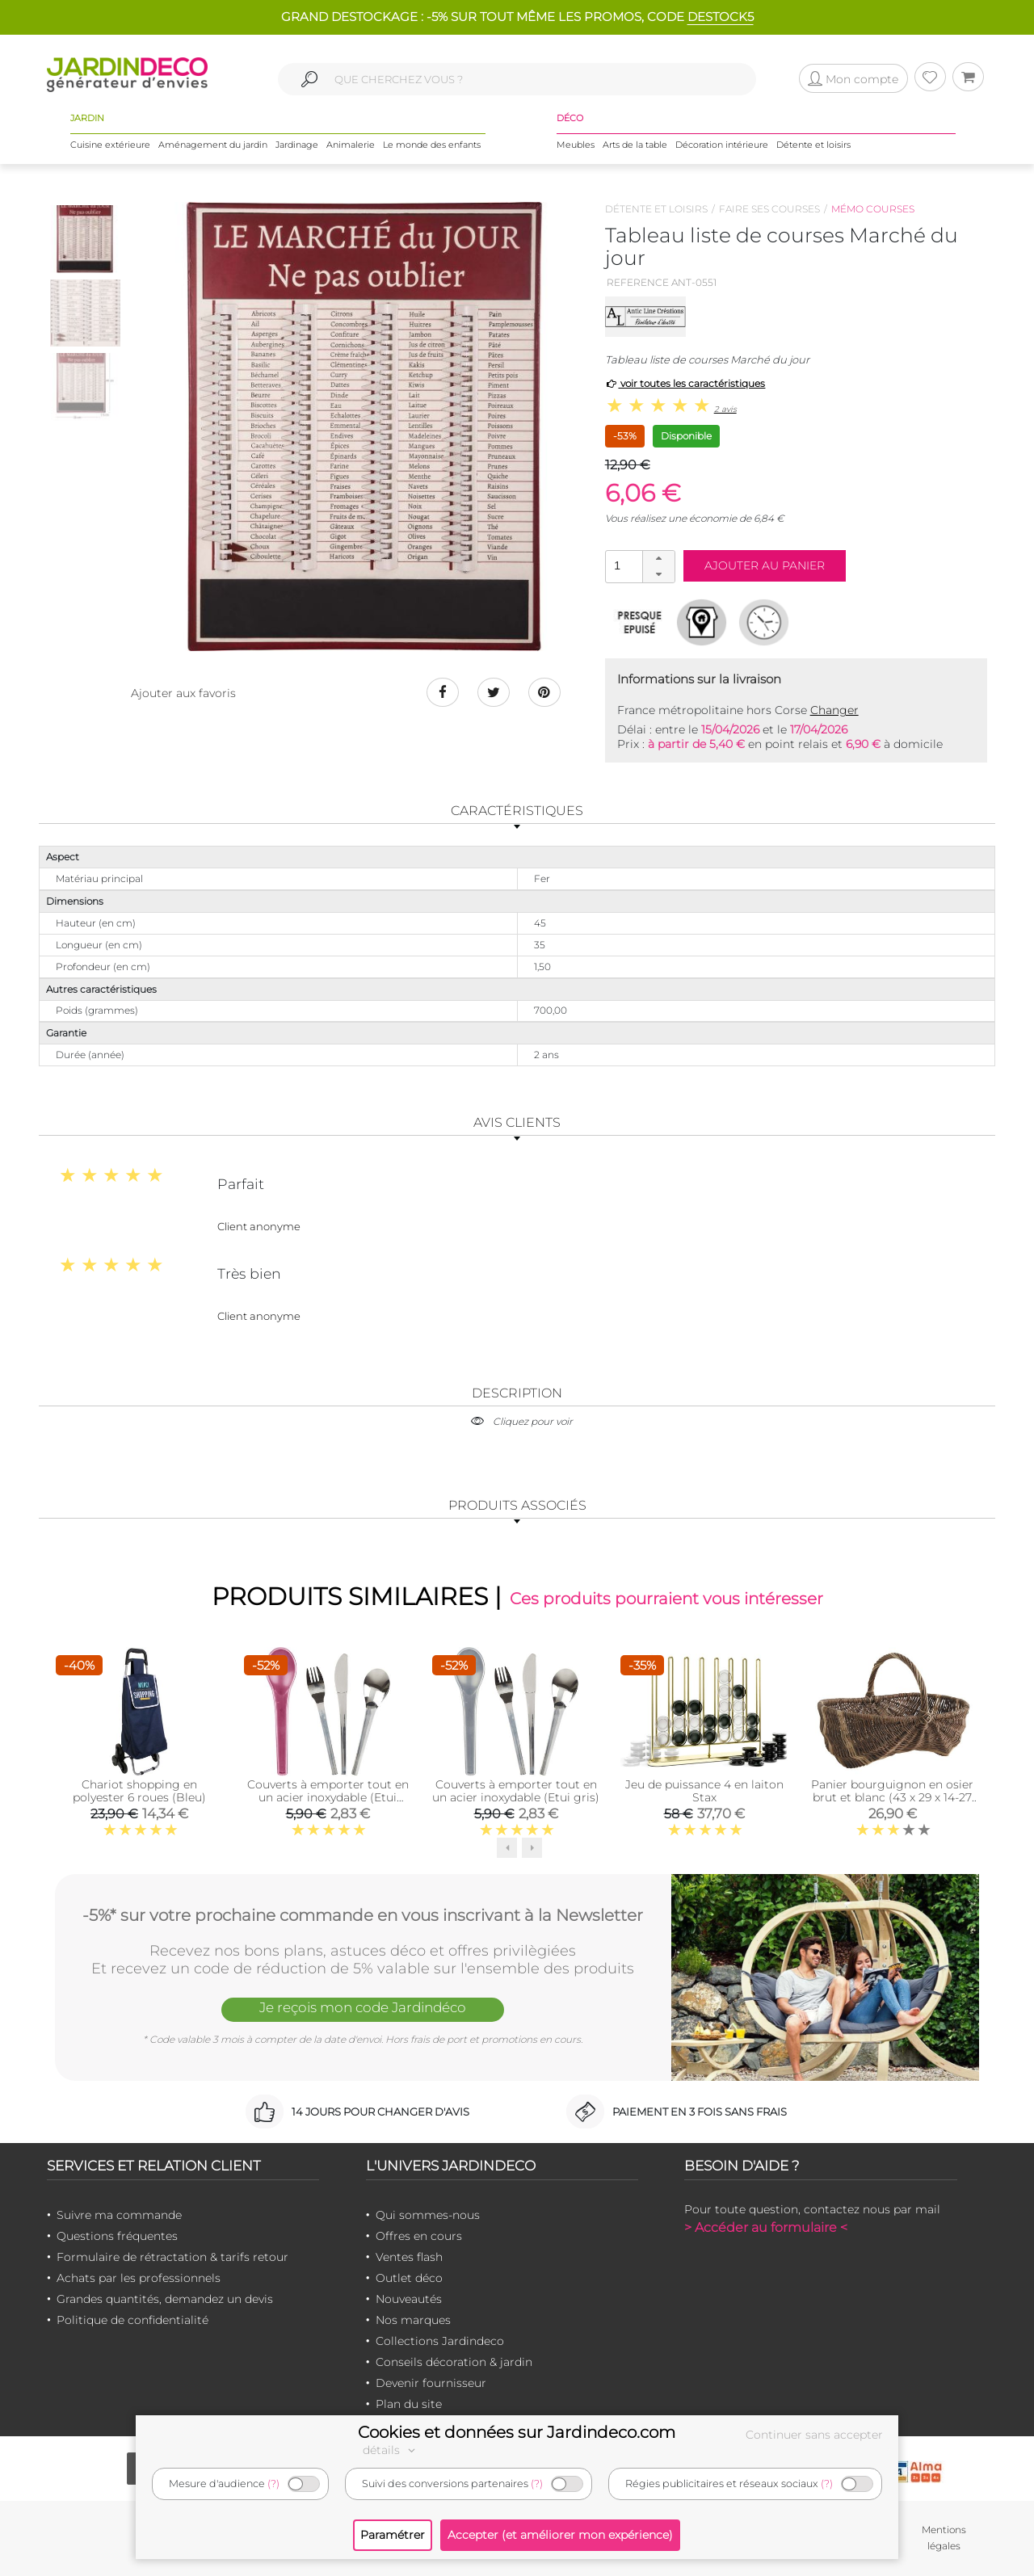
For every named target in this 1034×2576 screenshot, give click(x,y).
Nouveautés (409, 2299)
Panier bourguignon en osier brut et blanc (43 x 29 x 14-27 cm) (892, 1797)
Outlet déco (409, 2278)
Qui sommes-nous (428, 2215)
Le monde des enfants (432, 144)
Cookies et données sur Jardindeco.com (516, 2432)
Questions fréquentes (117, 2236)
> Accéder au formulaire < (765, 2227)
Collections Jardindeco (440, 2341)
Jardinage (296, 144)
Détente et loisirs (813, 144)
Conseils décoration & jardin (454, 2362)
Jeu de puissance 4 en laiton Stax (704, 1791)
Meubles (576, 144)
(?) (273, 2483)
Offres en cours (419, 2236)
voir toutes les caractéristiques (685, 383)
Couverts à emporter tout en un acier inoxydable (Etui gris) (515, 1791)
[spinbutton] (638, 565)
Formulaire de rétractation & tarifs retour (172, 2257)
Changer (834, 710)
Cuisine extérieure (110, 144)
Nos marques (413, 2320)
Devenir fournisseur (431, 2383)
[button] (658, 559)
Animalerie (350, 144)
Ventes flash (409, 2257)
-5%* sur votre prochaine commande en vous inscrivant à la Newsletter (362, 1915)
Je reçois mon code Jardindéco (362, 2007)
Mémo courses (872, 209)
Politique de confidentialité (132, 2320)
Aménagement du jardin (212, 144)
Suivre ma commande (119, 2215)
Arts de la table (635, 144)
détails (391, 2450)
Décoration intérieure (721, 144)
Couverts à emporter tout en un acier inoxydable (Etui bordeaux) (328, 1797)
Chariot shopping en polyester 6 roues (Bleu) (139, 1791)
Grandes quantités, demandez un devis (165, 2299)
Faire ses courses (769, 209)
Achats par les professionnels (139, 2278)
